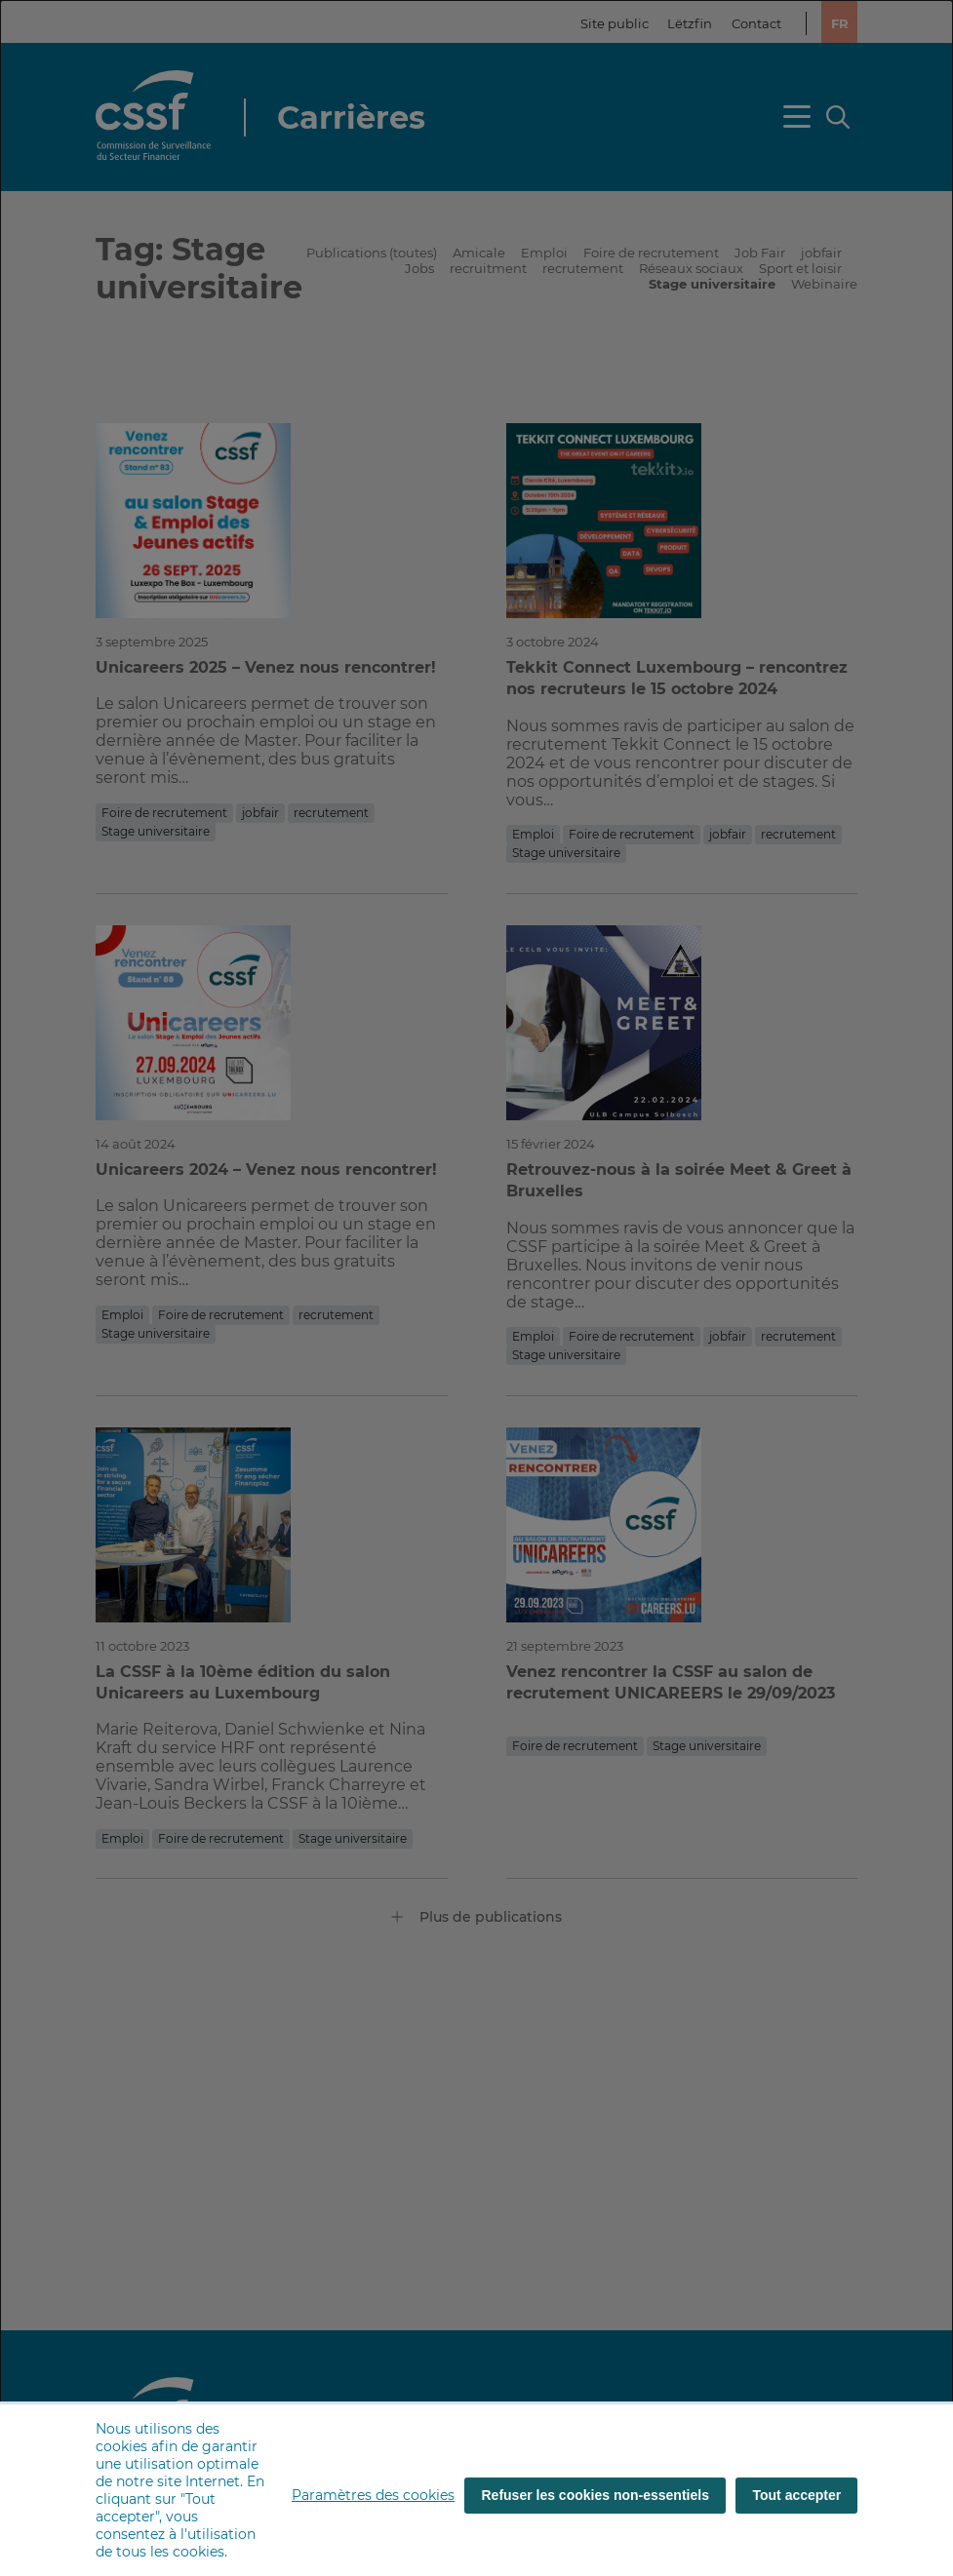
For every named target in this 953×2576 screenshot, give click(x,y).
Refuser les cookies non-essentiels (595, 2495)
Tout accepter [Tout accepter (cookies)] (797, 2495)
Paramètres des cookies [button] (373, 2495)
